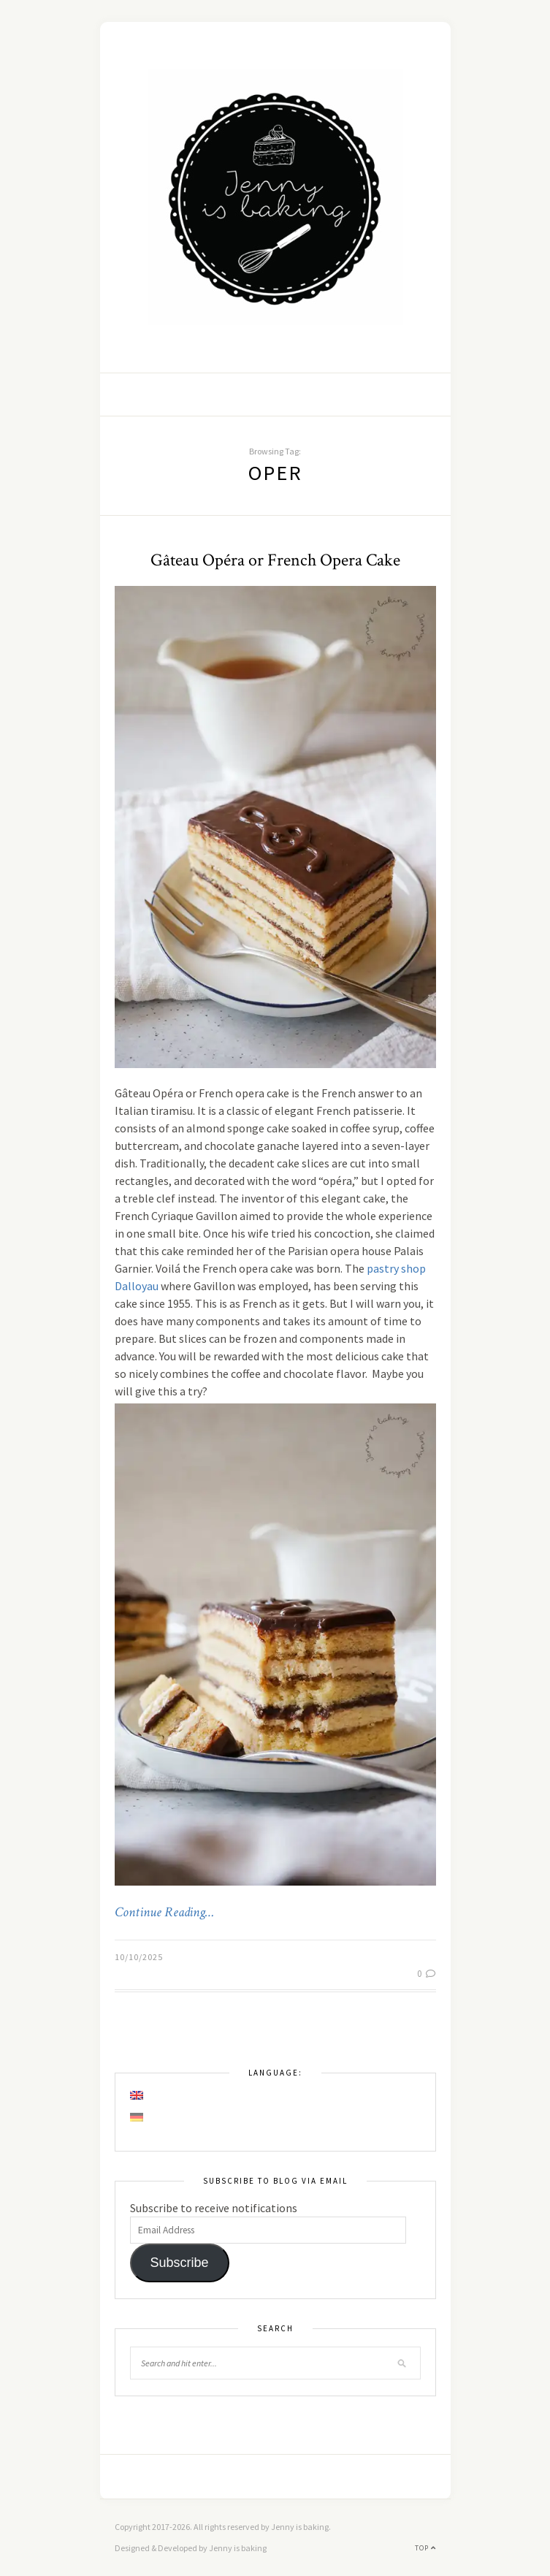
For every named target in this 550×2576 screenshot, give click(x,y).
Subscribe (179, 2262)
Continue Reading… (164, 1912)
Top (425, 2548)
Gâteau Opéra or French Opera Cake (275, 560)
